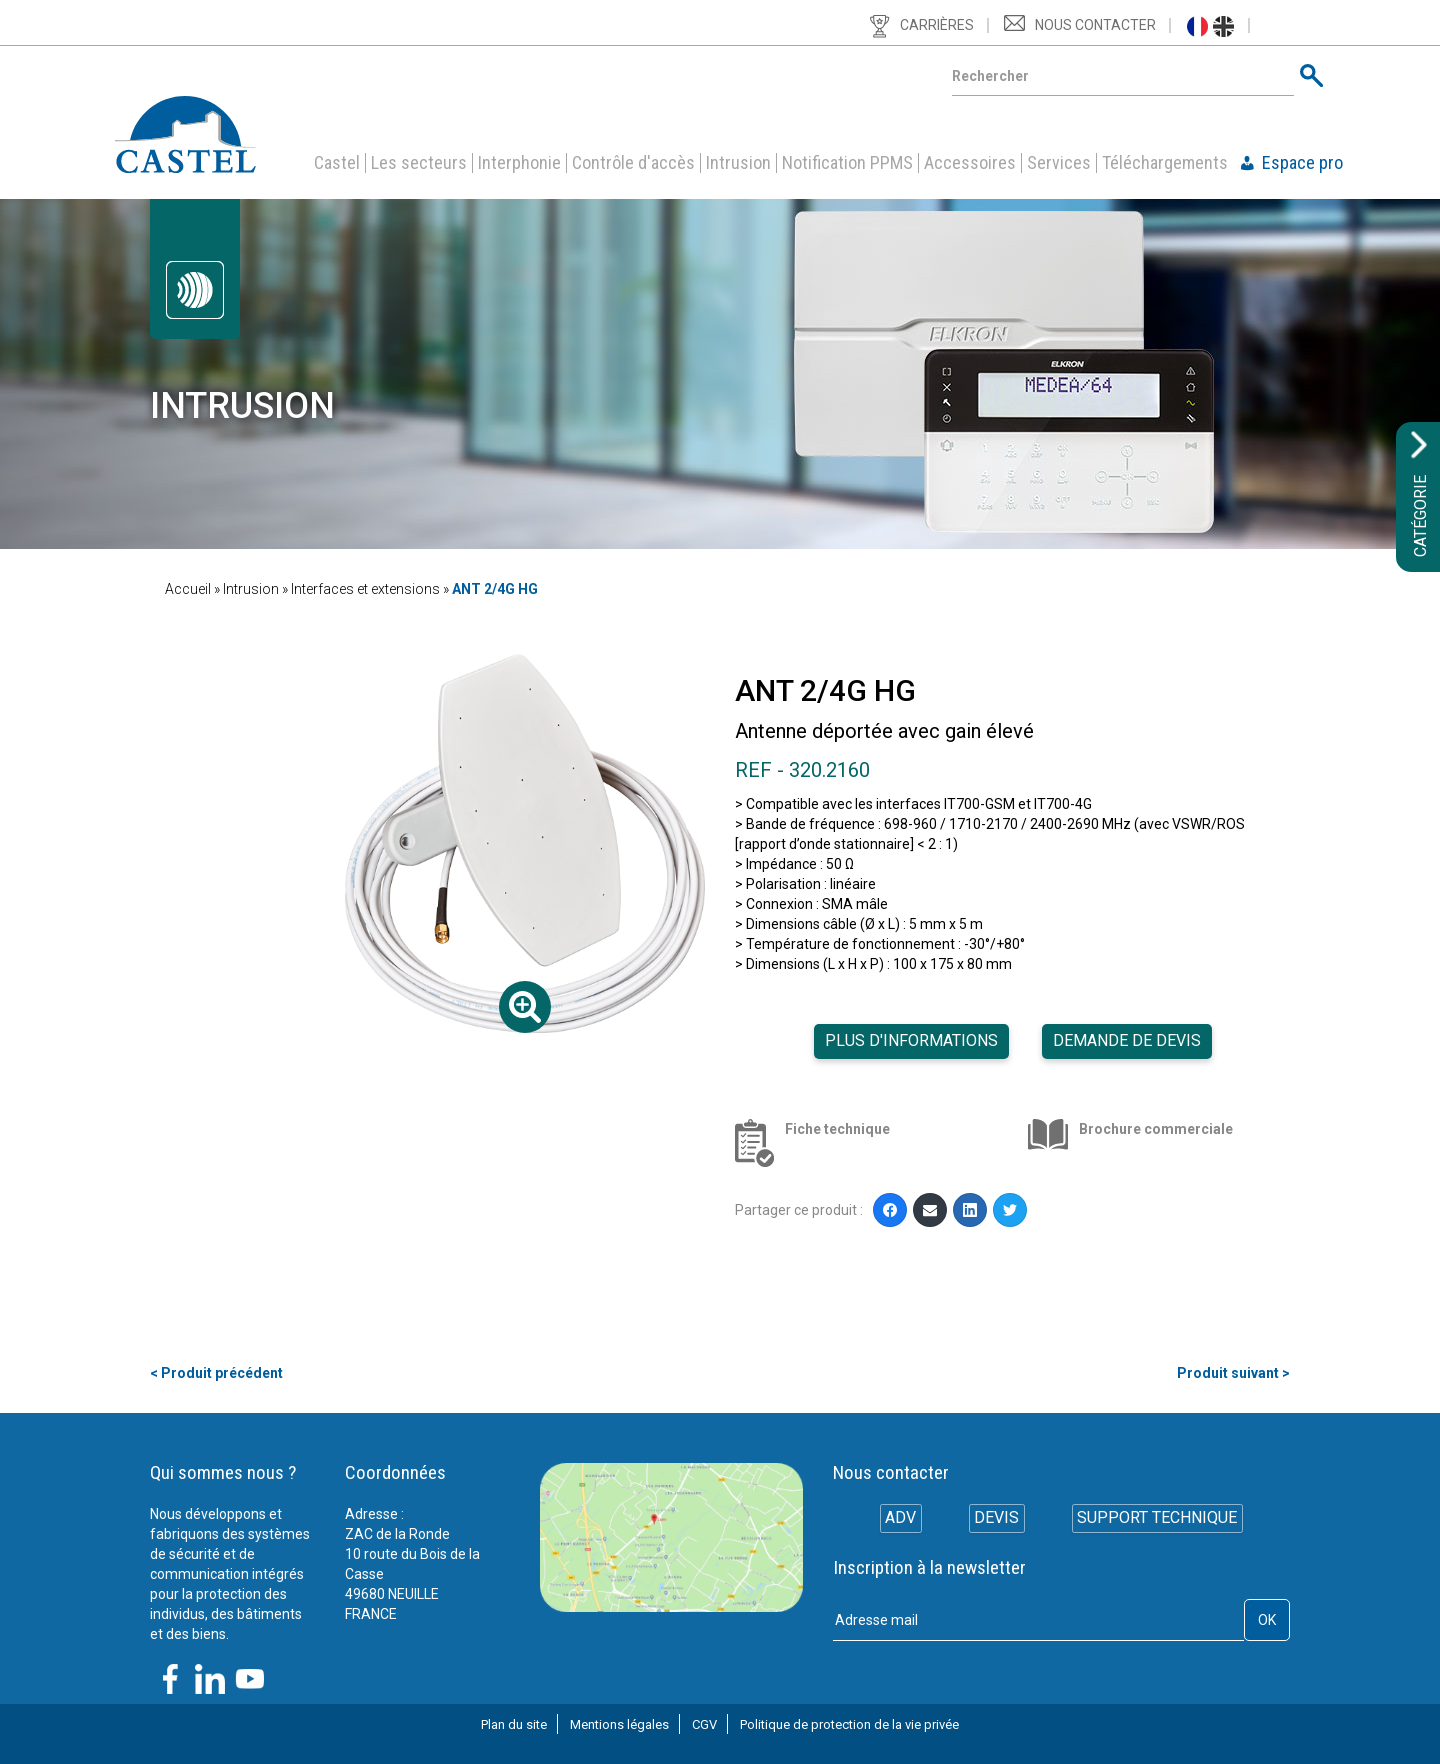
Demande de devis (1127, 1040)
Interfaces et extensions (365, 589)
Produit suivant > (1233, 1373)
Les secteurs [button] (419, 163)
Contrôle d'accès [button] (633, 163)
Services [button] (1059, 163)
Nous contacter (1095, 25)
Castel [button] (337, 163)
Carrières (937, 25)
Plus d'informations (911, 1040)
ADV (897, 1520)
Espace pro (1302, 163)
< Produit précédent (216, 1373)
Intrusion (738, 163)
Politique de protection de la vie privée (849, 1724)
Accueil (188, 589)
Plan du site (514, 1724)
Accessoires (970, 163)
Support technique (1160, 1520)
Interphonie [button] (519, 163)
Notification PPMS (847, 163)
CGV (704, 1724)
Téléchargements (1165, 163)
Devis (996, 1520)
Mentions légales (619, 1724)
